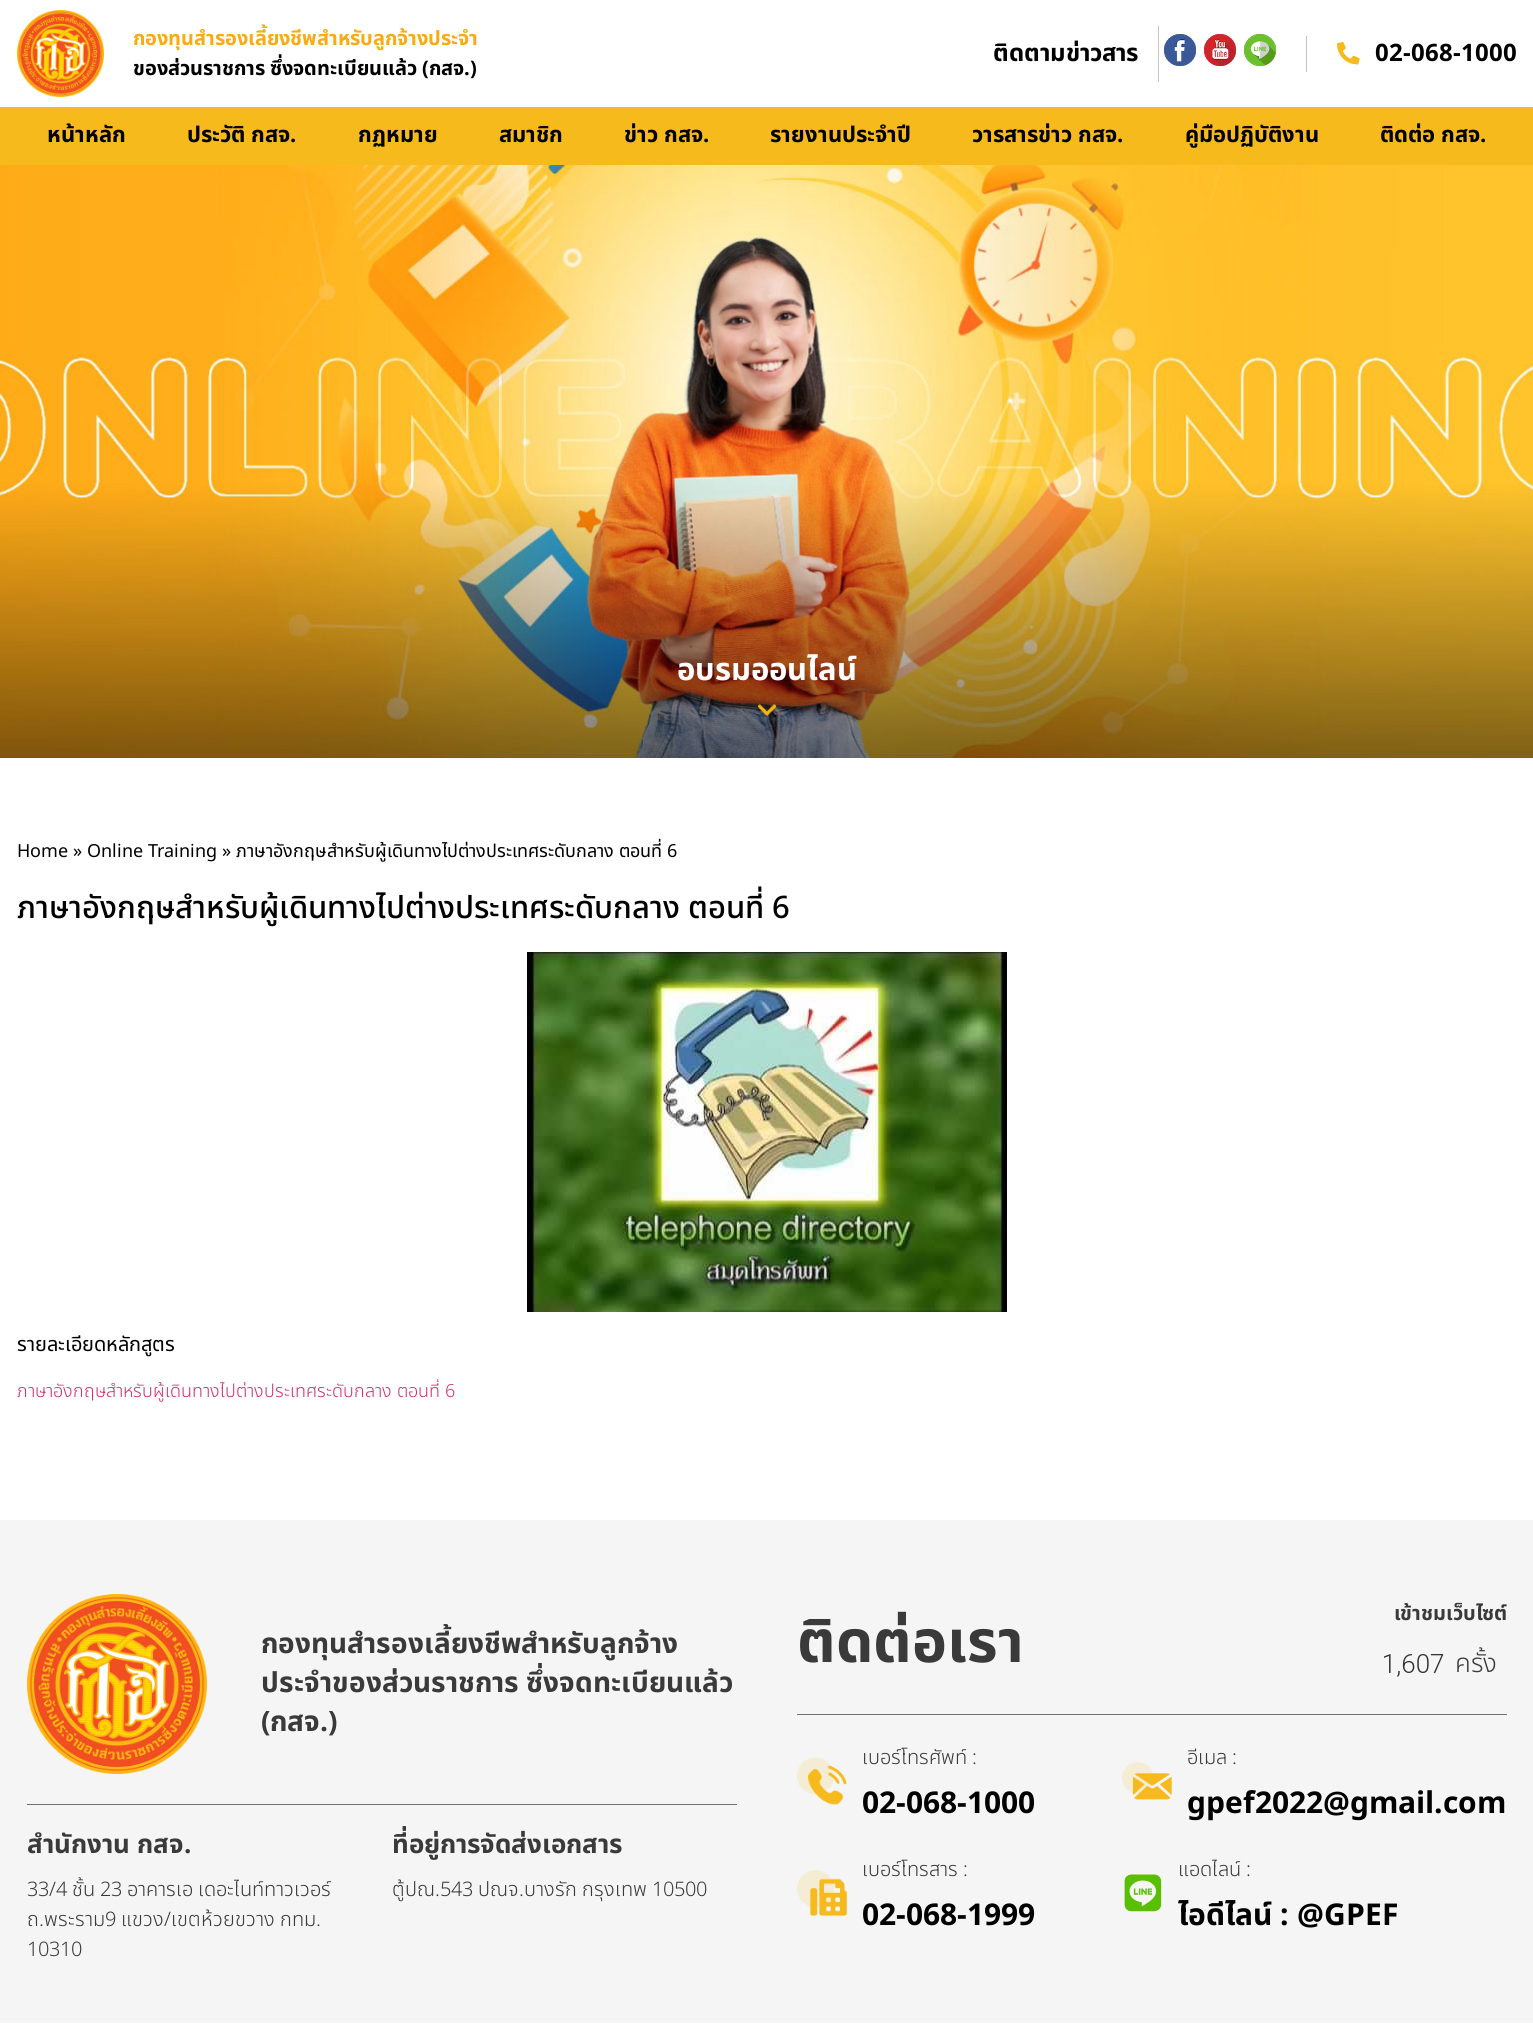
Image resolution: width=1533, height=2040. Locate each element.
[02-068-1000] (1347, 62)
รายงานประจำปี (840, 153)
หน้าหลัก (86, 153)
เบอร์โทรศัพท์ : (923, 1775)
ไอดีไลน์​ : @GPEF (1291, 1933)
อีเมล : (1216, 1775)
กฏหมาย (398, 153)
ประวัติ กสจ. (241, 153)
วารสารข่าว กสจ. (1047, 153)
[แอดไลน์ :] (1144, 1910)
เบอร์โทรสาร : (919, 1887)
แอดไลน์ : (1217, 1887)
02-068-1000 (1446, 63)
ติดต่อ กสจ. (1433, 153)
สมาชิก (531, 153)
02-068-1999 (952, 1933)
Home (42, 869)
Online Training (152, 869)
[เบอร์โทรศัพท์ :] (824, 1798)
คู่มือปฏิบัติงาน (1252, 153)
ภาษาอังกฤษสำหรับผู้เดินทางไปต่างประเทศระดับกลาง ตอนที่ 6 (236, 1409)
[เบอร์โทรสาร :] (824, 1910)
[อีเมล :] (1149, 1798)
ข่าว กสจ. (666, 153)
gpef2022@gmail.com (1350, 1821)
